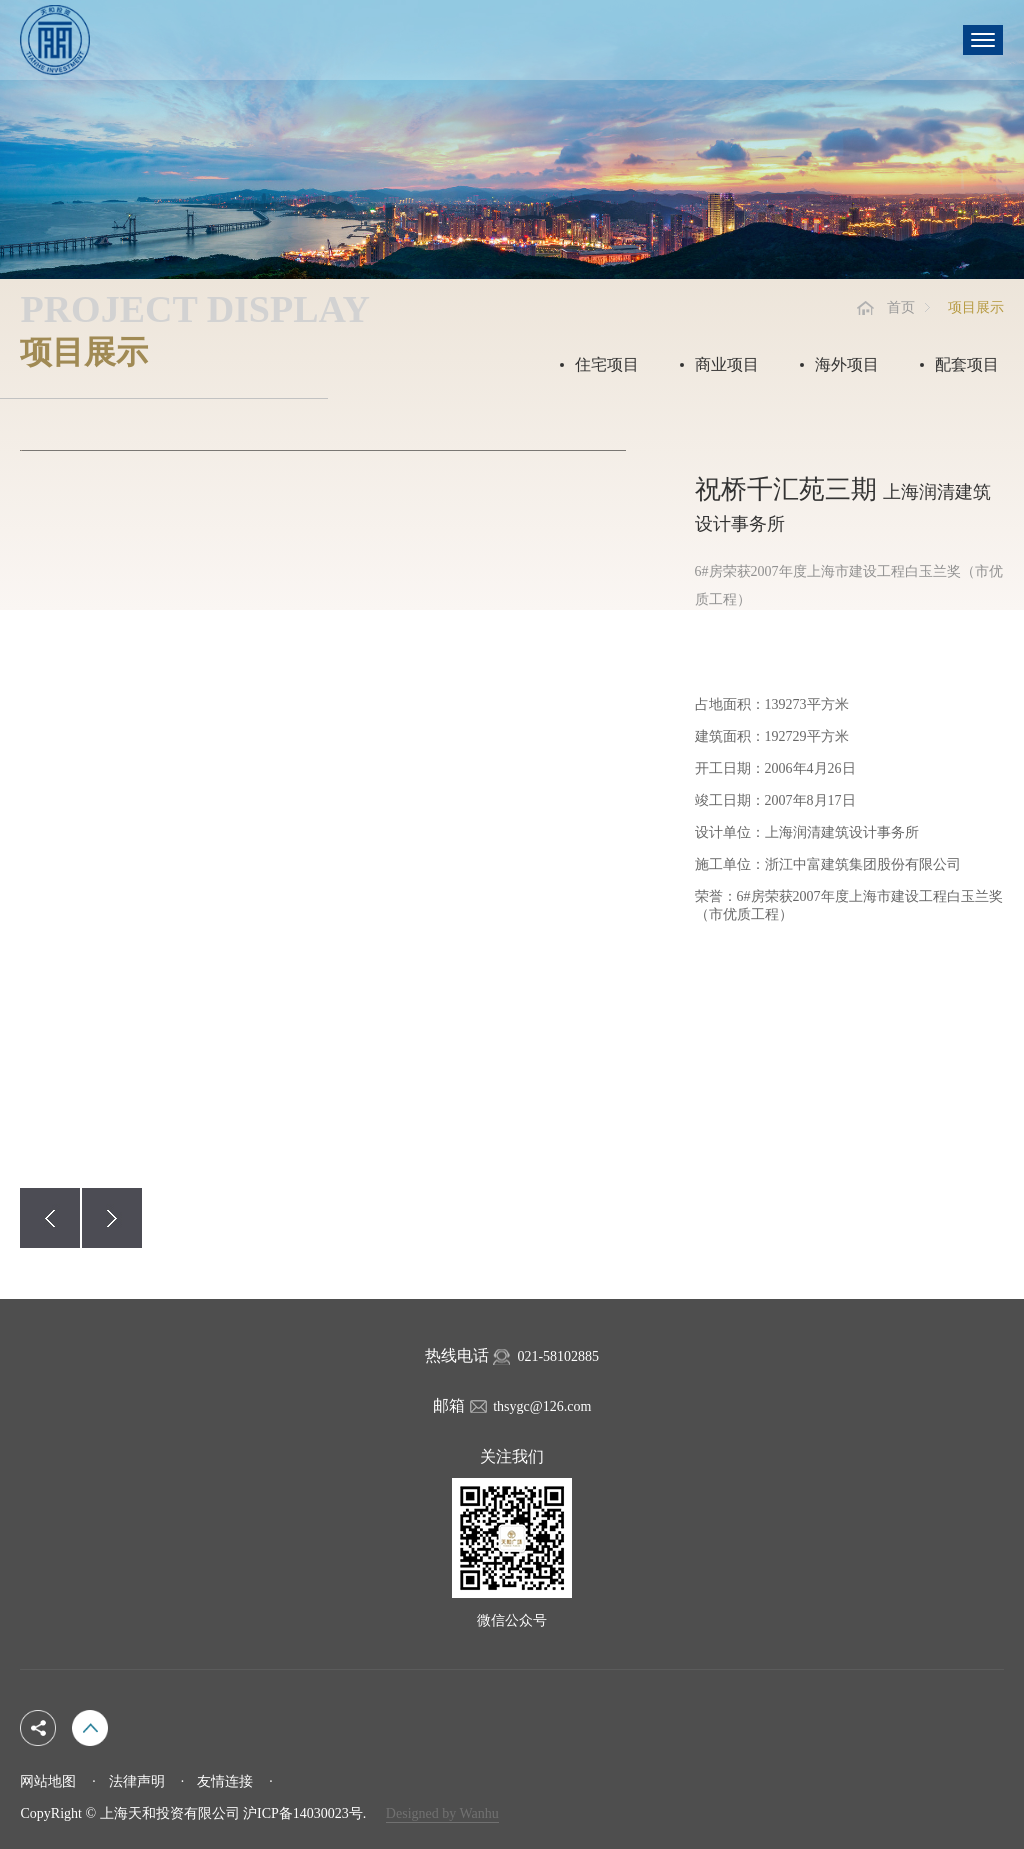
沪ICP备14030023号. (304, 1813)
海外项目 (847, 364)
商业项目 (727, 364)
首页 (901, 307)
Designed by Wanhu (442, 1813)
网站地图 (48, 1781)
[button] (50, 1218)
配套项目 (967, 364)
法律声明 (137, 1781)
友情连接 (225, 1781)
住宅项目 (607, 364)
